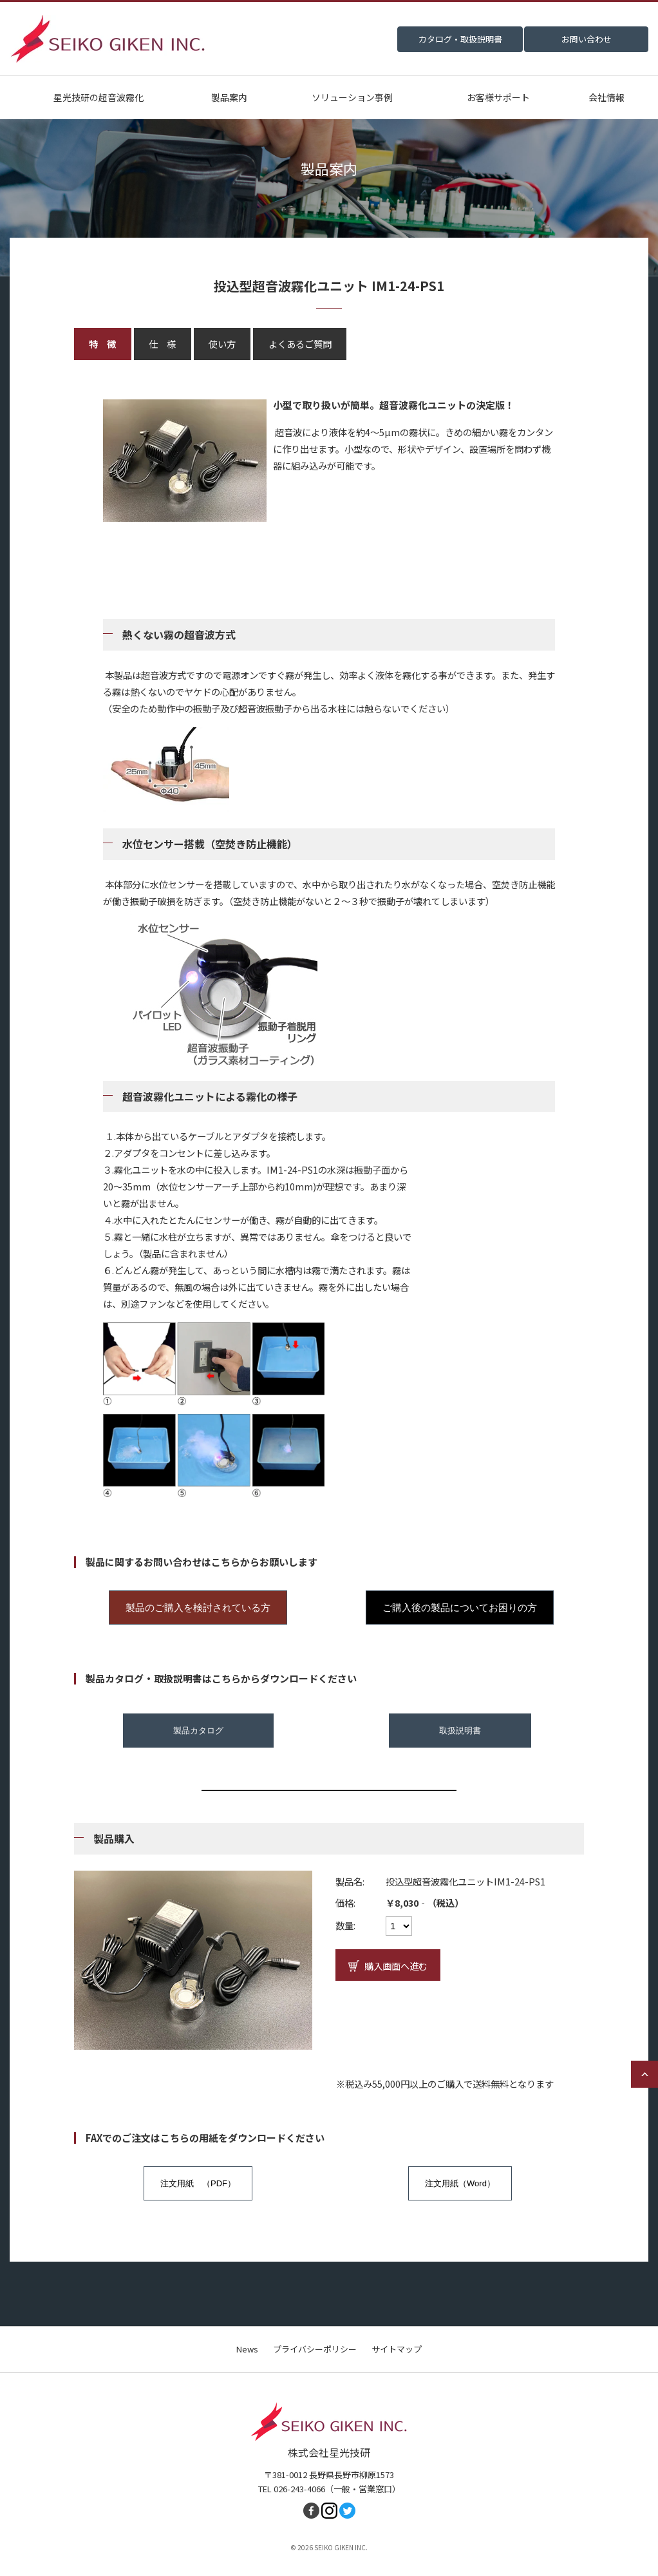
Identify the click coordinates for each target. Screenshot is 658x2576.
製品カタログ (198, 1730)
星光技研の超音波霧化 (98, 97)
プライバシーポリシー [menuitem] (315, 2349)
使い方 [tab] (222, 343)
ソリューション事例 (352, 97)
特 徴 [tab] (102, 343)
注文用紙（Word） (460, 2183)
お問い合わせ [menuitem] (586, 39)
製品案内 (229, 97)
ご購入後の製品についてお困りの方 (459, 1607)
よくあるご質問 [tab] (300, 343)
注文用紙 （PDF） (198, 2183)
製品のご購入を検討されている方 (198, 1607)
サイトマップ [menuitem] (396, 2349)
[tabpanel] (329, 951)
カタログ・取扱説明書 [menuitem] (460, 39)
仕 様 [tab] (162, 343)
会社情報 (606, 97)
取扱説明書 (460, 1730)
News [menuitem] (247, 2349)
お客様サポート (498, 97)
